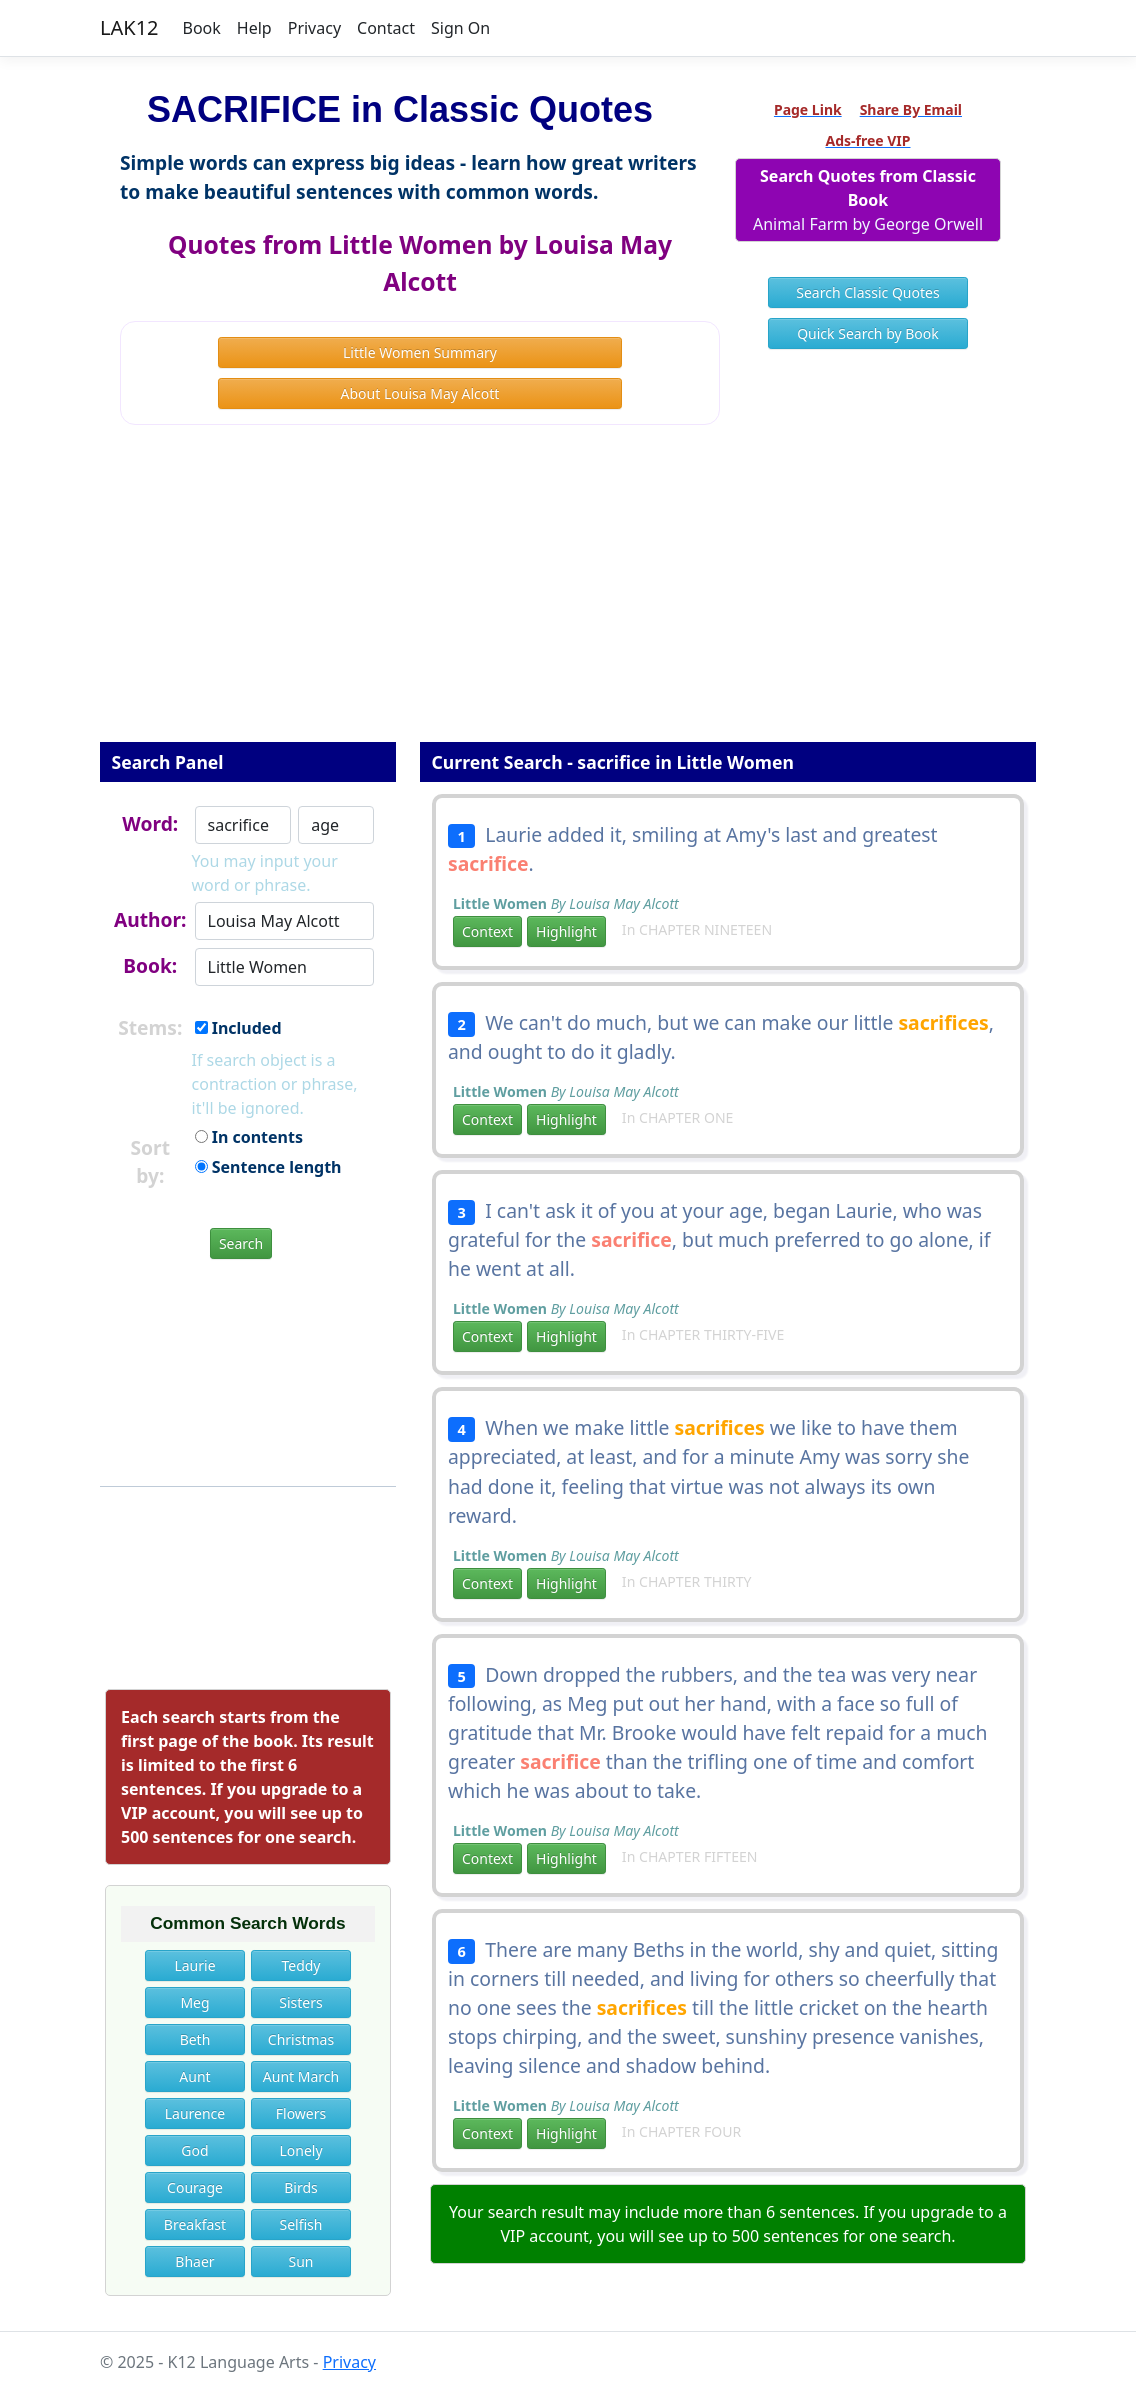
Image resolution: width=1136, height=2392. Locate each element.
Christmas (301, 2039)
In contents (249, 1137)
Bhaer (194, 2261)
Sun (300, 2261)
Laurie (194, 1965)
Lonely (300, 2150)
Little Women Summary (420, 352)
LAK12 (129, 27)
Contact (386, 28)
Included (238, 1028)
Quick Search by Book (868, 333)
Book (202, 28)
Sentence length (268, 1167)
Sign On (460, 28)
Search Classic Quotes (867, 292)
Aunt (194, 2076)
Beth (195, 2039)
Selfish (300, 2224)
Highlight (566, 931)
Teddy (300, 1965)
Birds (301, 2187)
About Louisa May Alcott (420, 393)
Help (254, 28)
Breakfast (195, 2224)
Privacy (314, 28)
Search (241, 1243)
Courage (195, 2187)
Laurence (195, 2113)
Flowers (301, 2113)
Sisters (300, 2002)
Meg (194, 2002)
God (194, 2150)
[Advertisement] (568, 597)
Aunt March (301, 2076)
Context (487, 931)
